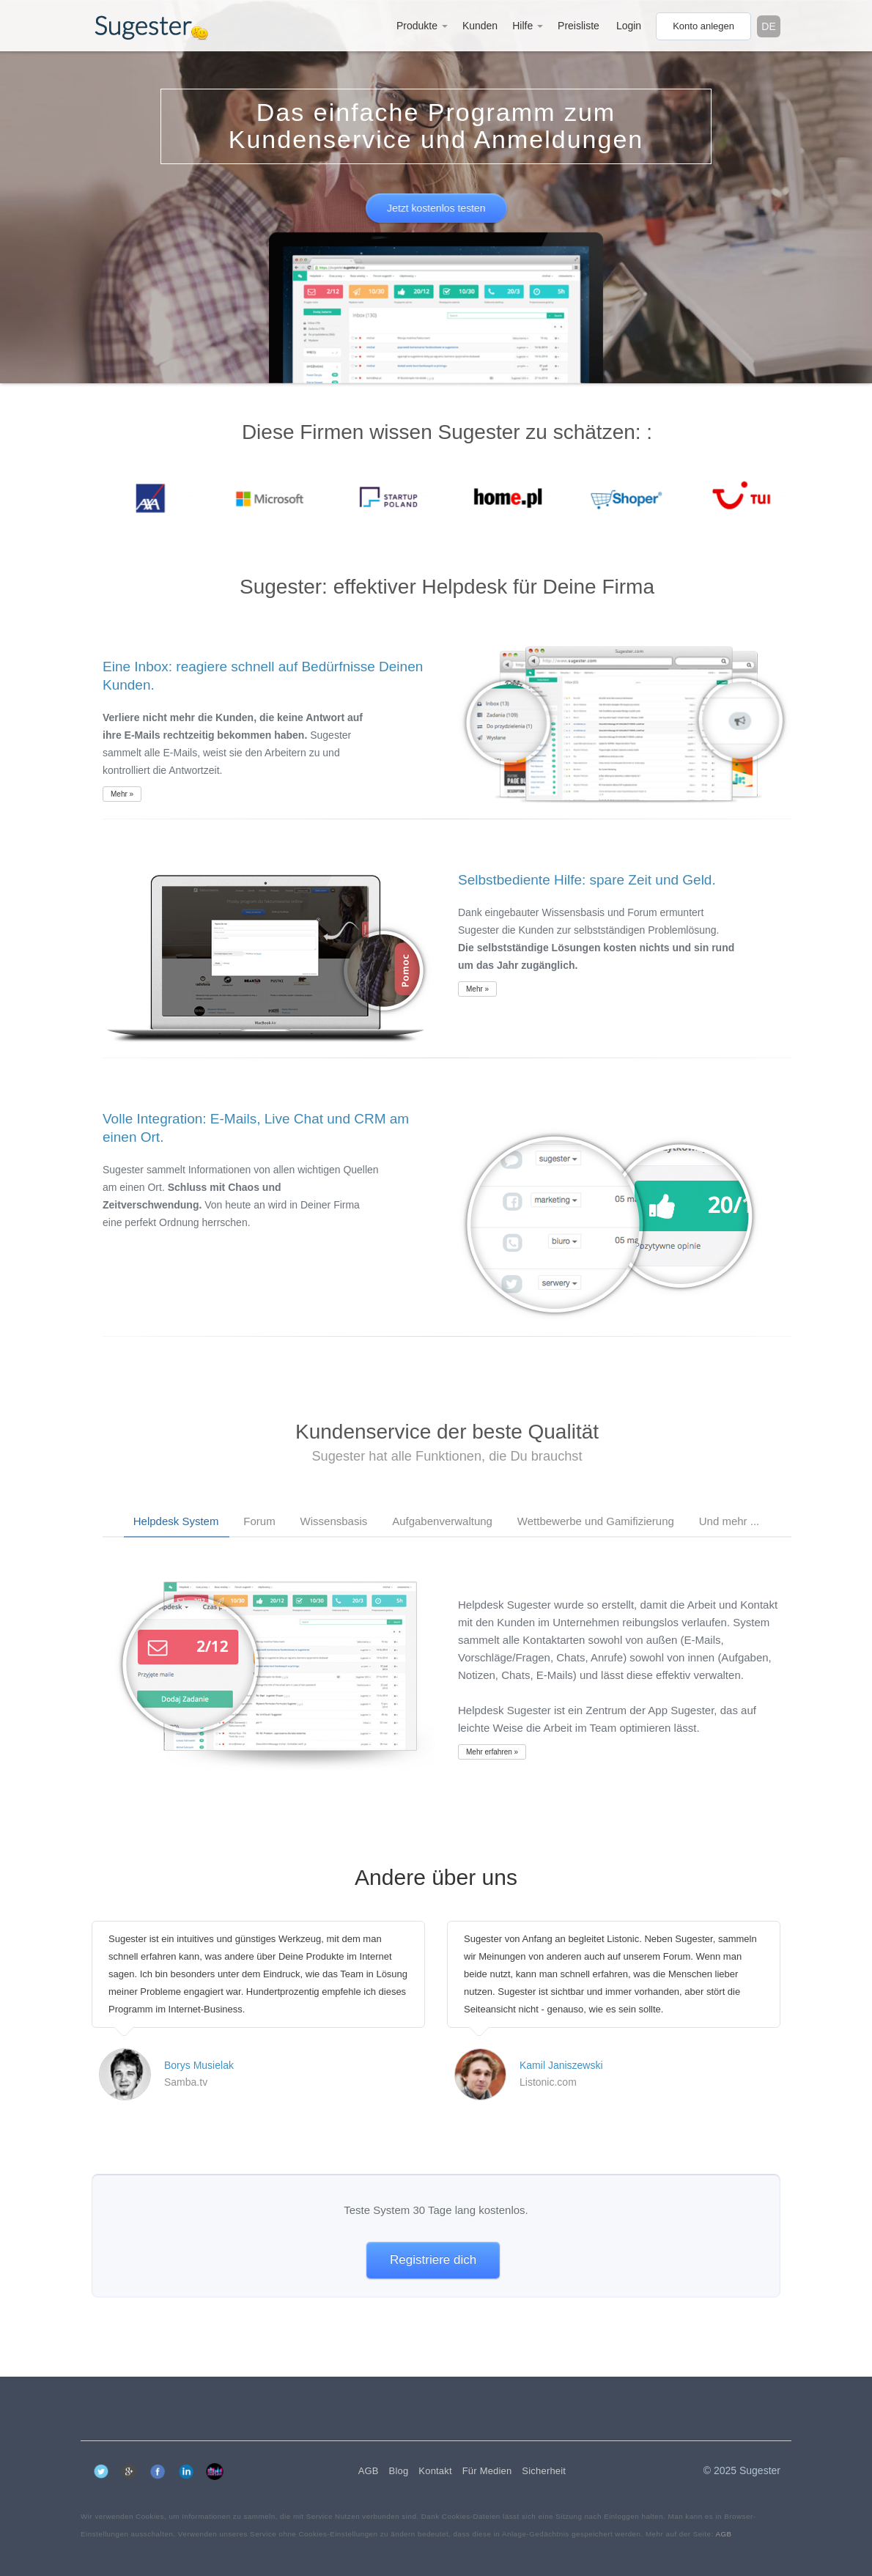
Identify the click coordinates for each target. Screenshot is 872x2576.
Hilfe (527, 26)
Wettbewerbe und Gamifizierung (595, 1521)
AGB (723, 2534)
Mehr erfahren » (492, 1752)
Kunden (480, 26)
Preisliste (578, 26)
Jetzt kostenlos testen (436, 208)
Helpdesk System (176, 1521)
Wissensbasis (334, 1521)
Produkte (422, 26)
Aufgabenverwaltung (442, 1521)
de (768, 26)
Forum (259, 1521)
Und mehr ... (729, 1521)
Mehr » (122, 794)
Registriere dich (433, 2260)
